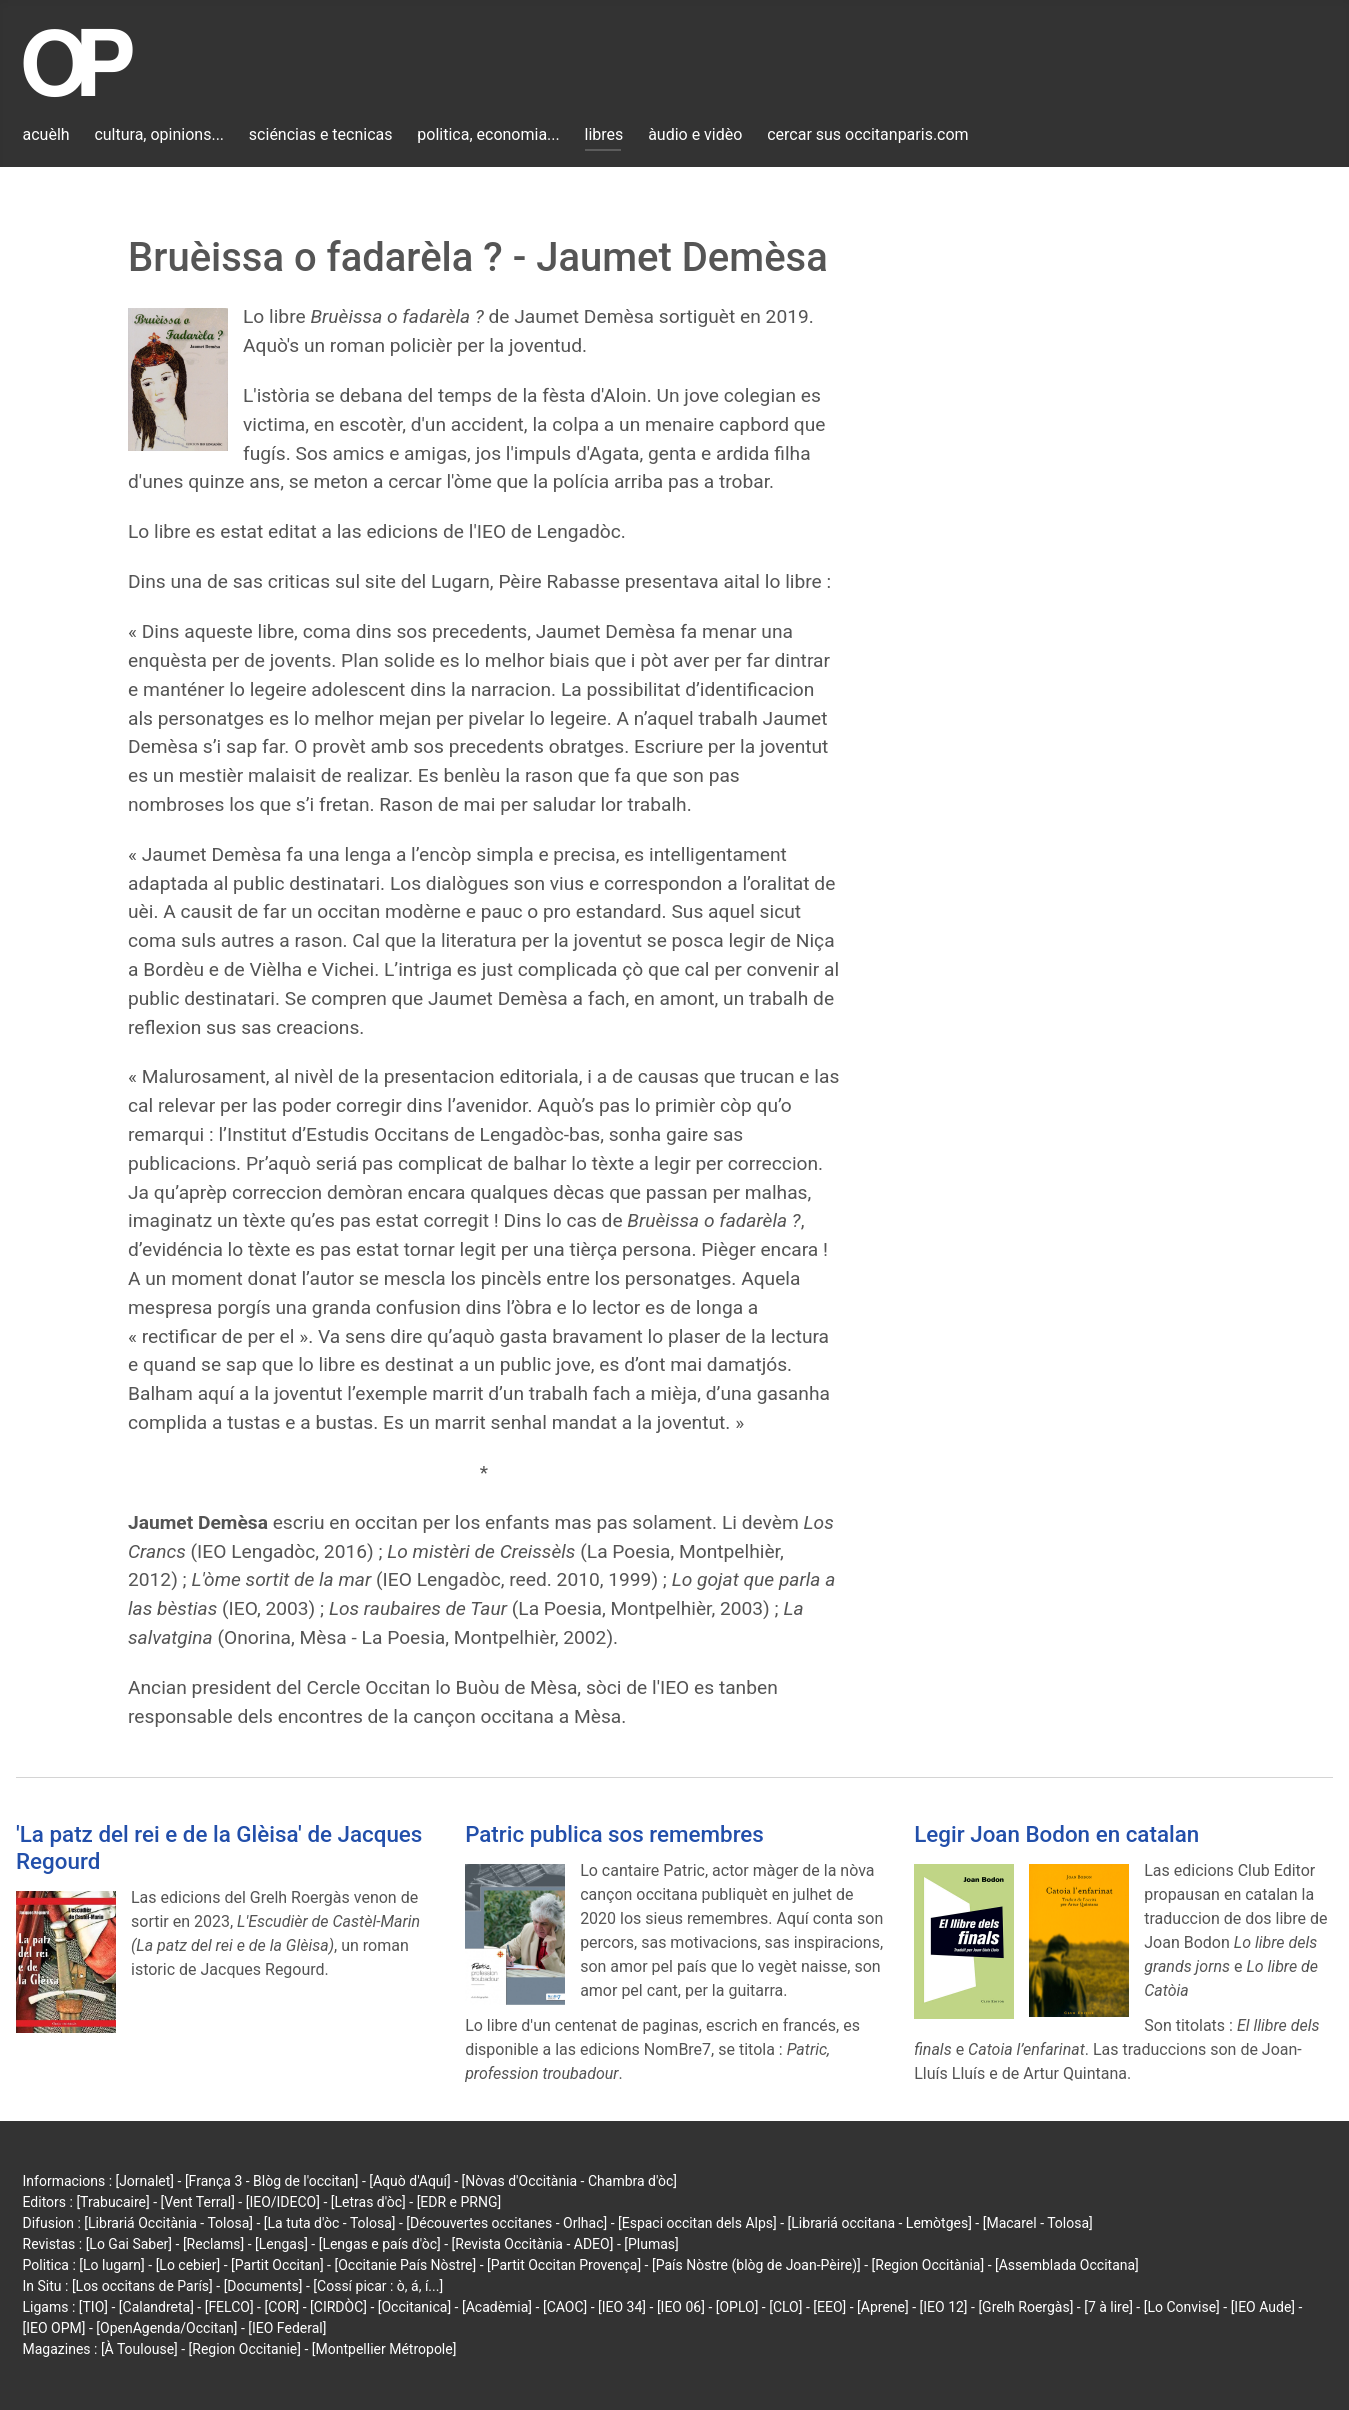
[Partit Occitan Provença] (564, 2265)
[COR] (281, 2307)
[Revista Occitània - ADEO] (533, 2244)
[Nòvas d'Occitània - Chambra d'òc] (569, 2181)
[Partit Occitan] (277, 2265)
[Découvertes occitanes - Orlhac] (506, 2223)
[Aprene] (883, 2307)
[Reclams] (213, 2244)
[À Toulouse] (139, 2349)
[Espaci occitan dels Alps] (697, 2223)
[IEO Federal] (287, 2328)
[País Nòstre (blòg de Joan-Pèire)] (756, 2265)
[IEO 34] (622, 2307)
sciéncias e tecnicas (321, 134)
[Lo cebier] (188, 2265)
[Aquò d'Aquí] (409, 2181)
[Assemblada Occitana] (1067, 2265)
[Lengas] (281, 2244)
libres (604, 134)
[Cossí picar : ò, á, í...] (378, 2286)
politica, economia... (488, 134)
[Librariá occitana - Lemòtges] (880, 2223)
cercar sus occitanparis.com (867, 134)
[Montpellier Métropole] (384, 2349)
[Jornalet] (145, 2181)
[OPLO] (737, 2307)
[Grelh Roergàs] (1025, 2307)
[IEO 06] (681, 2307)
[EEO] (829, 2307)
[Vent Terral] (198, 2202)
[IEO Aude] (1263, 2307)
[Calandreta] (156, 2307)
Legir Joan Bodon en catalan (1056, 1834)
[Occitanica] (414, 2307)
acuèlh (46, 134)
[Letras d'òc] (368, 2202)
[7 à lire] (1108, 2307)
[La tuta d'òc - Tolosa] (330, 2223)
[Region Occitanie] (245, 2349)
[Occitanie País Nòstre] (405, 2265)
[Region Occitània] (928, 2265)
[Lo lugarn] (112, 2265)
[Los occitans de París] (142, 2286)
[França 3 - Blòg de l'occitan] (272, 2181)
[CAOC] (565, 2307)
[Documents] (263, 2286)
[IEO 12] (944, 2307)
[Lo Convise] (1182, 2307)
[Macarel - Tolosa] (1038, 2223)
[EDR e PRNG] (459, 2202)
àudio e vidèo (695, 134)
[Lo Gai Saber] (129, 2244)
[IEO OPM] (54, 2328)
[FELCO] (229, 2307)
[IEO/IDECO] (283, 2202)
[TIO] (93, 2307)
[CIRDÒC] (338, 2307)
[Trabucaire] (112, 2202)
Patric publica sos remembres (614, 1834)
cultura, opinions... (159, 134)
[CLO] (785, 2307)
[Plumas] (651, 2244)
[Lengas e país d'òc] (380, 2244)
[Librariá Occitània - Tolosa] (168, 2223)
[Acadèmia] (497, 2307)
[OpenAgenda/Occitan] (166, 2328)
